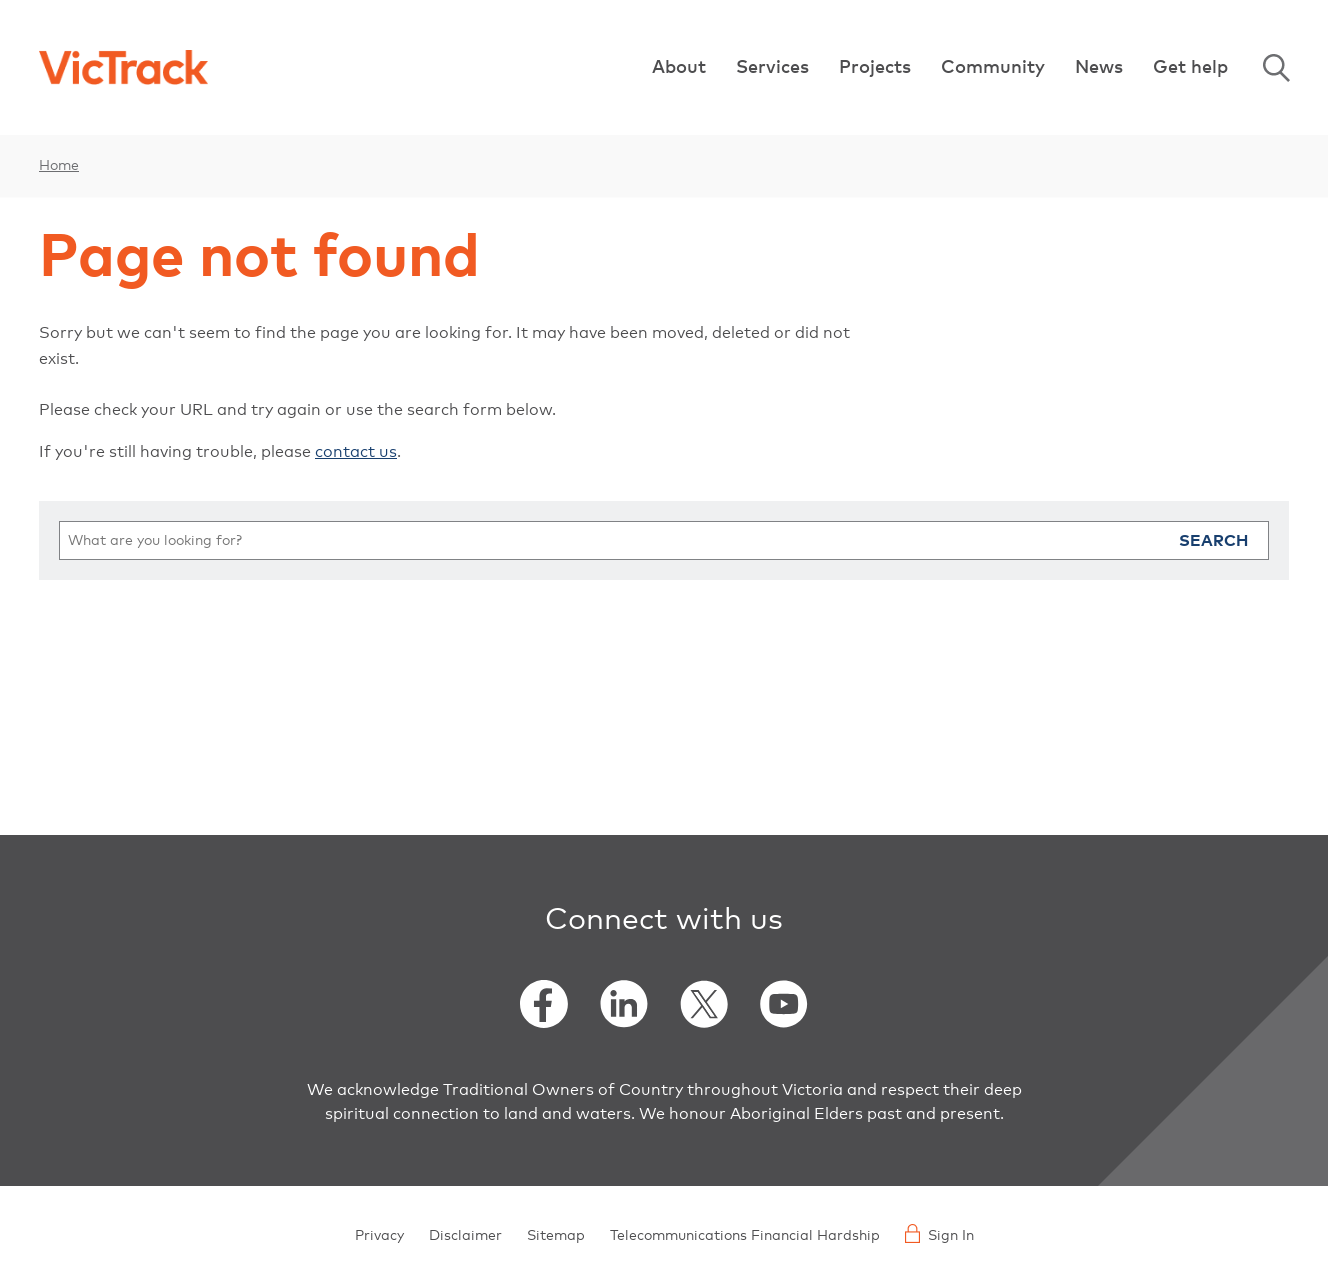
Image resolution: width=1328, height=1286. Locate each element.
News (1099, 68)
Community (993, 68)
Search (1213, 541)
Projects (875, 68)
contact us (356, 452)
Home (59, 166)
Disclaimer (465, 1236)
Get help (1190, 68)
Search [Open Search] (1276, 68)
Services (772, 68)
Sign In (939, 1233)
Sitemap (556, 1236)
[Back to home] (123, 67)
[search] (664, 540)
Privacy (379, 1236)
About (679, 68)
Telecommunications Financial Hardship (745, 1236)
